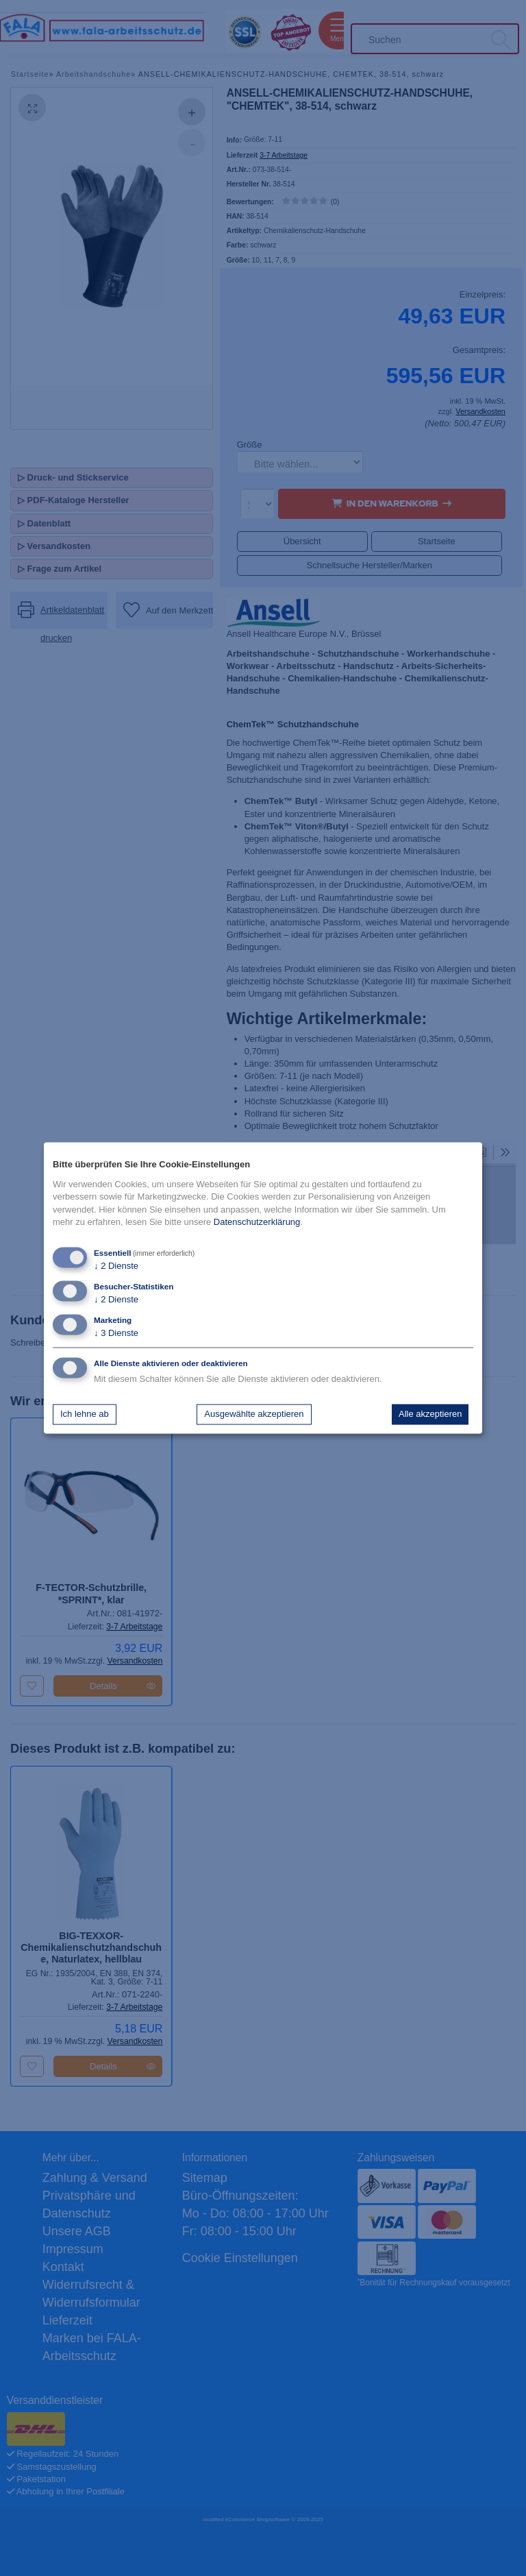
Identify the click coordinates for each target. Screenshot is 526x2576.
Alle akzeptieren (430, 1414)
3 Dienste (116, 1333)
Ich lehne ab (84, 1414)
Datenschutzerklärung (257, 1222)
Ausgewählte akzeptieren (253, 1414)
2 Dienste (116, 1266)
